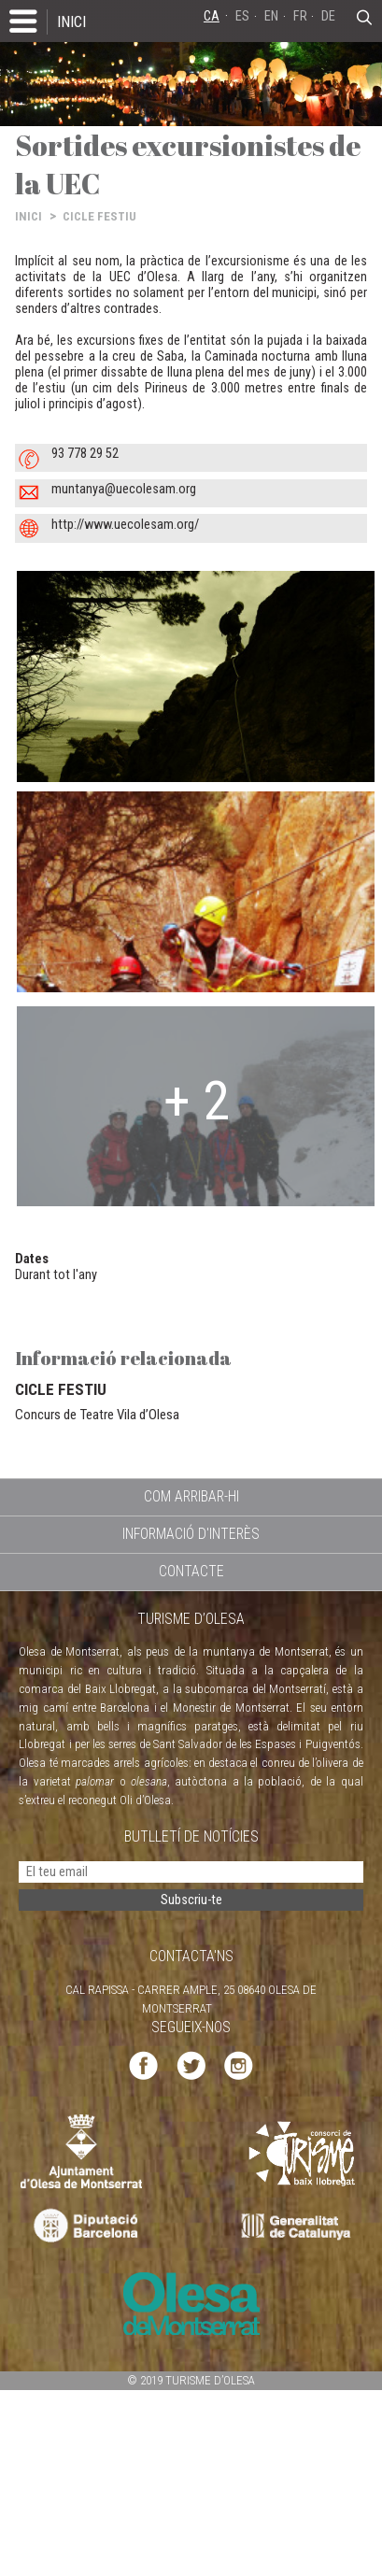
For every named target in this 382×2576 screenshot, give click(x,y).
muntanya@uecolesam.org (123, 489)
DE (328, 16)
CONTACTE (191, 1571)
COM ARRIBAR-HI (191, 1496)
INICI (71, 21)
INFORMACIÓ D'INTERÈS (191, 1534)
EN (271, 16)
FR (300, 16)
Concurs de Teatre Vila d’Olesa (97, 1414)
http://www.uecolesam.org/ (125, 525)
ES (242, 16)
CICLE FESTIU (99, 216)
